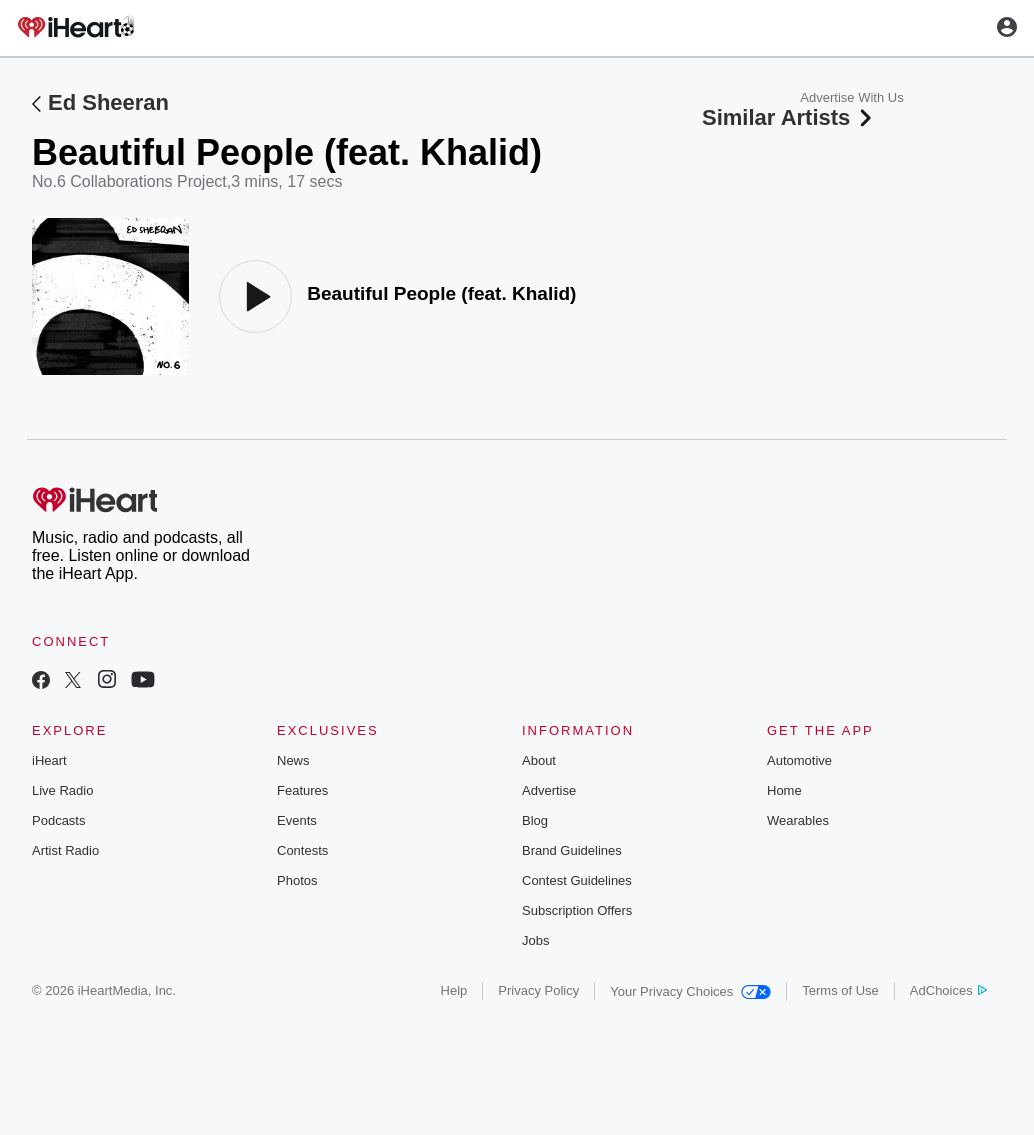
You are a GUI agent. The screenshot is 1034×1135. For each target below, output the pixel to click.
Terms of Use (840, 990)
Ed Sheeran (108, 102)
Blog (535, 820)
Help (454, 990)
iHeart (49, 760)
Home (784, 790)
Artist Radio (65, 850)
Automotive (799, 760)
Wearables (798, 820)
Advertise (549, 790)
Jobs (535, 940)
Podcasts (58, 820)
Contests (302, 850)
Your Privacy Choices (690, 991)
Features (302, 790)
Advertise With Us (851, 97)
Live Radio (62, 790)
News (293, 760)
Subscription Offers (577, 910)
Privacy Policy (538, 990)
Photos (297, 880)
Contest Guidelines (577, 880)
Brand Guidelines (572, 850)
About (539, 760)
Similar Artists (789, 117)
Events (297, 820)
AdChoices (948, 990)
